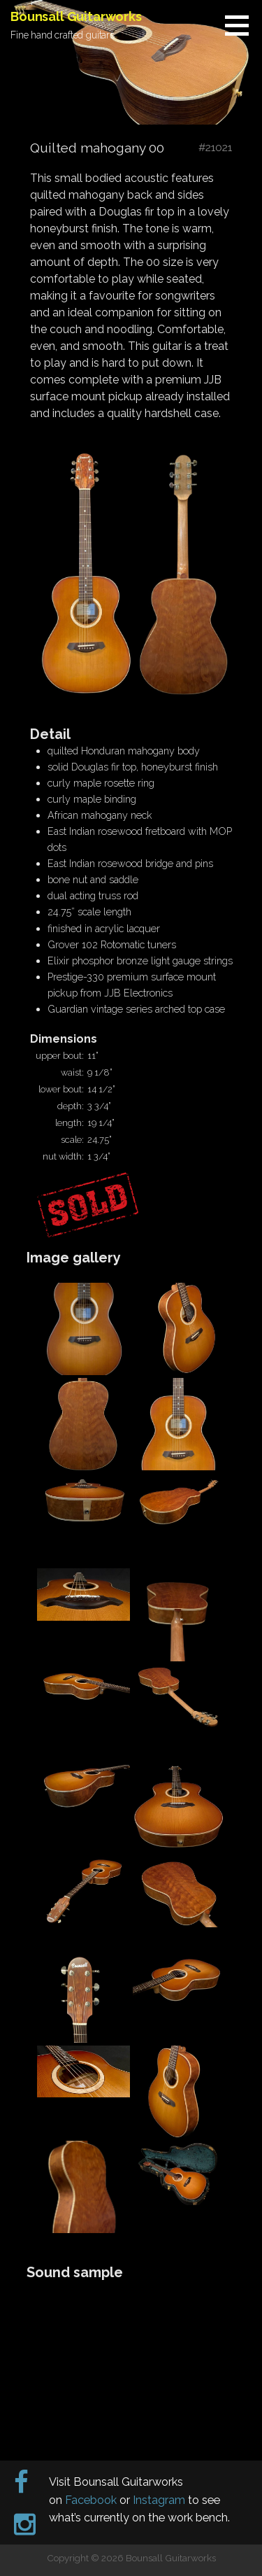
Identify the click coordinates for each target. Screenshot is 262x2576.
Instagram (159, 2500)
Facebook (91, 2500)
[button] (241, 25)
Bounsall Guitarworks (76, 16)
